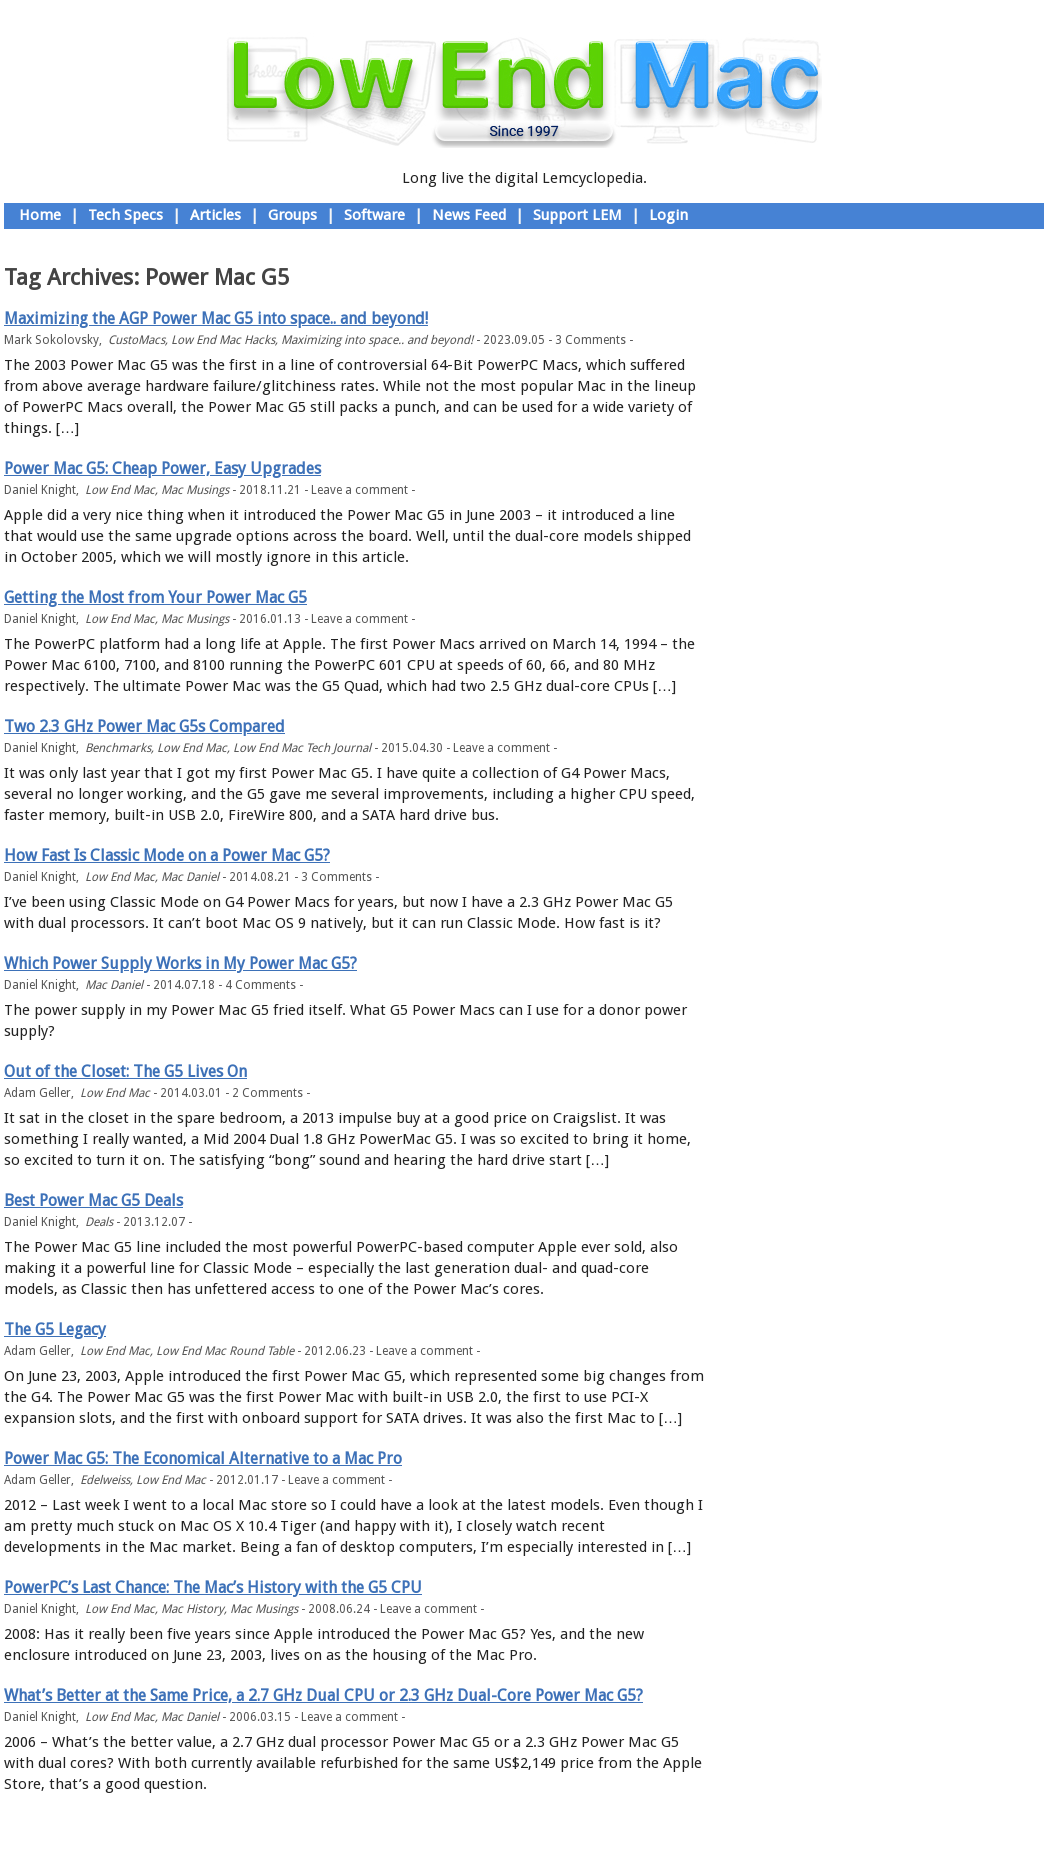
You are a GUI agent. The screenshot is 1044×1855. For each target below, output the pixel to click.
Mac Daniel (190, 877)
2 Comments (267, 1093)
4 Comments (260, 985)
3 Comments (590, 340)
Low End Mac (120, 490)
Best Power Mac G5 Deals (93, 1200)
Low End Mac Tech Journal (302, 748)
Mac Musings (195, 490)
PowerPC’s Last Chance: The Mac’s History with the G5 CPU (213, 1587)
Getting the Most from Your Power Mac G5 (155, 597)
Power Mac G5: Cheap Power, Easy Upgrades (162, 468)
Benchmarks (118, 748)
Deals (99, 1222)
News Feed (469, 215)
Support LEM (577, 215)
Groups (292, 215)
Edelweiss (105, 1480)
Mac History (192, 1609)
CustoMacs (136, 340)
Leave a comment (359, 490)
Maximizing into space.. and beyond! (377, 340)
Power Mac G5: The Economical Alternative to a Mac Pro (203, 1458)
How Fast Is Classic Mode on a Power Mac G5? (167, 855)
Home (40, 215)
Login (668, 215)
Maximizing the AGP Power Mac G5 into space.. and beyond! (216, 318)
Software (374, 215)
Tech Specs (125, 215)
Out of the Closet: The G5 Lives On (125, 1071)
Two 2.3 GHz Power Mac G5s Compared (144, 726)
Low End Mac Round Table (225, 1351)
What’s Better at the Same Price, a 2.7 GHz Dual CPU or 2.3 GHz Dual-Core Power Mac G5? (323, 1695)
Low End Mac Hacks (223, 340)
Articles (215, 215)
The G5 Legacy (55, 1329)
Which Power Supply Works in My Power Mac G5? (180, 963)
